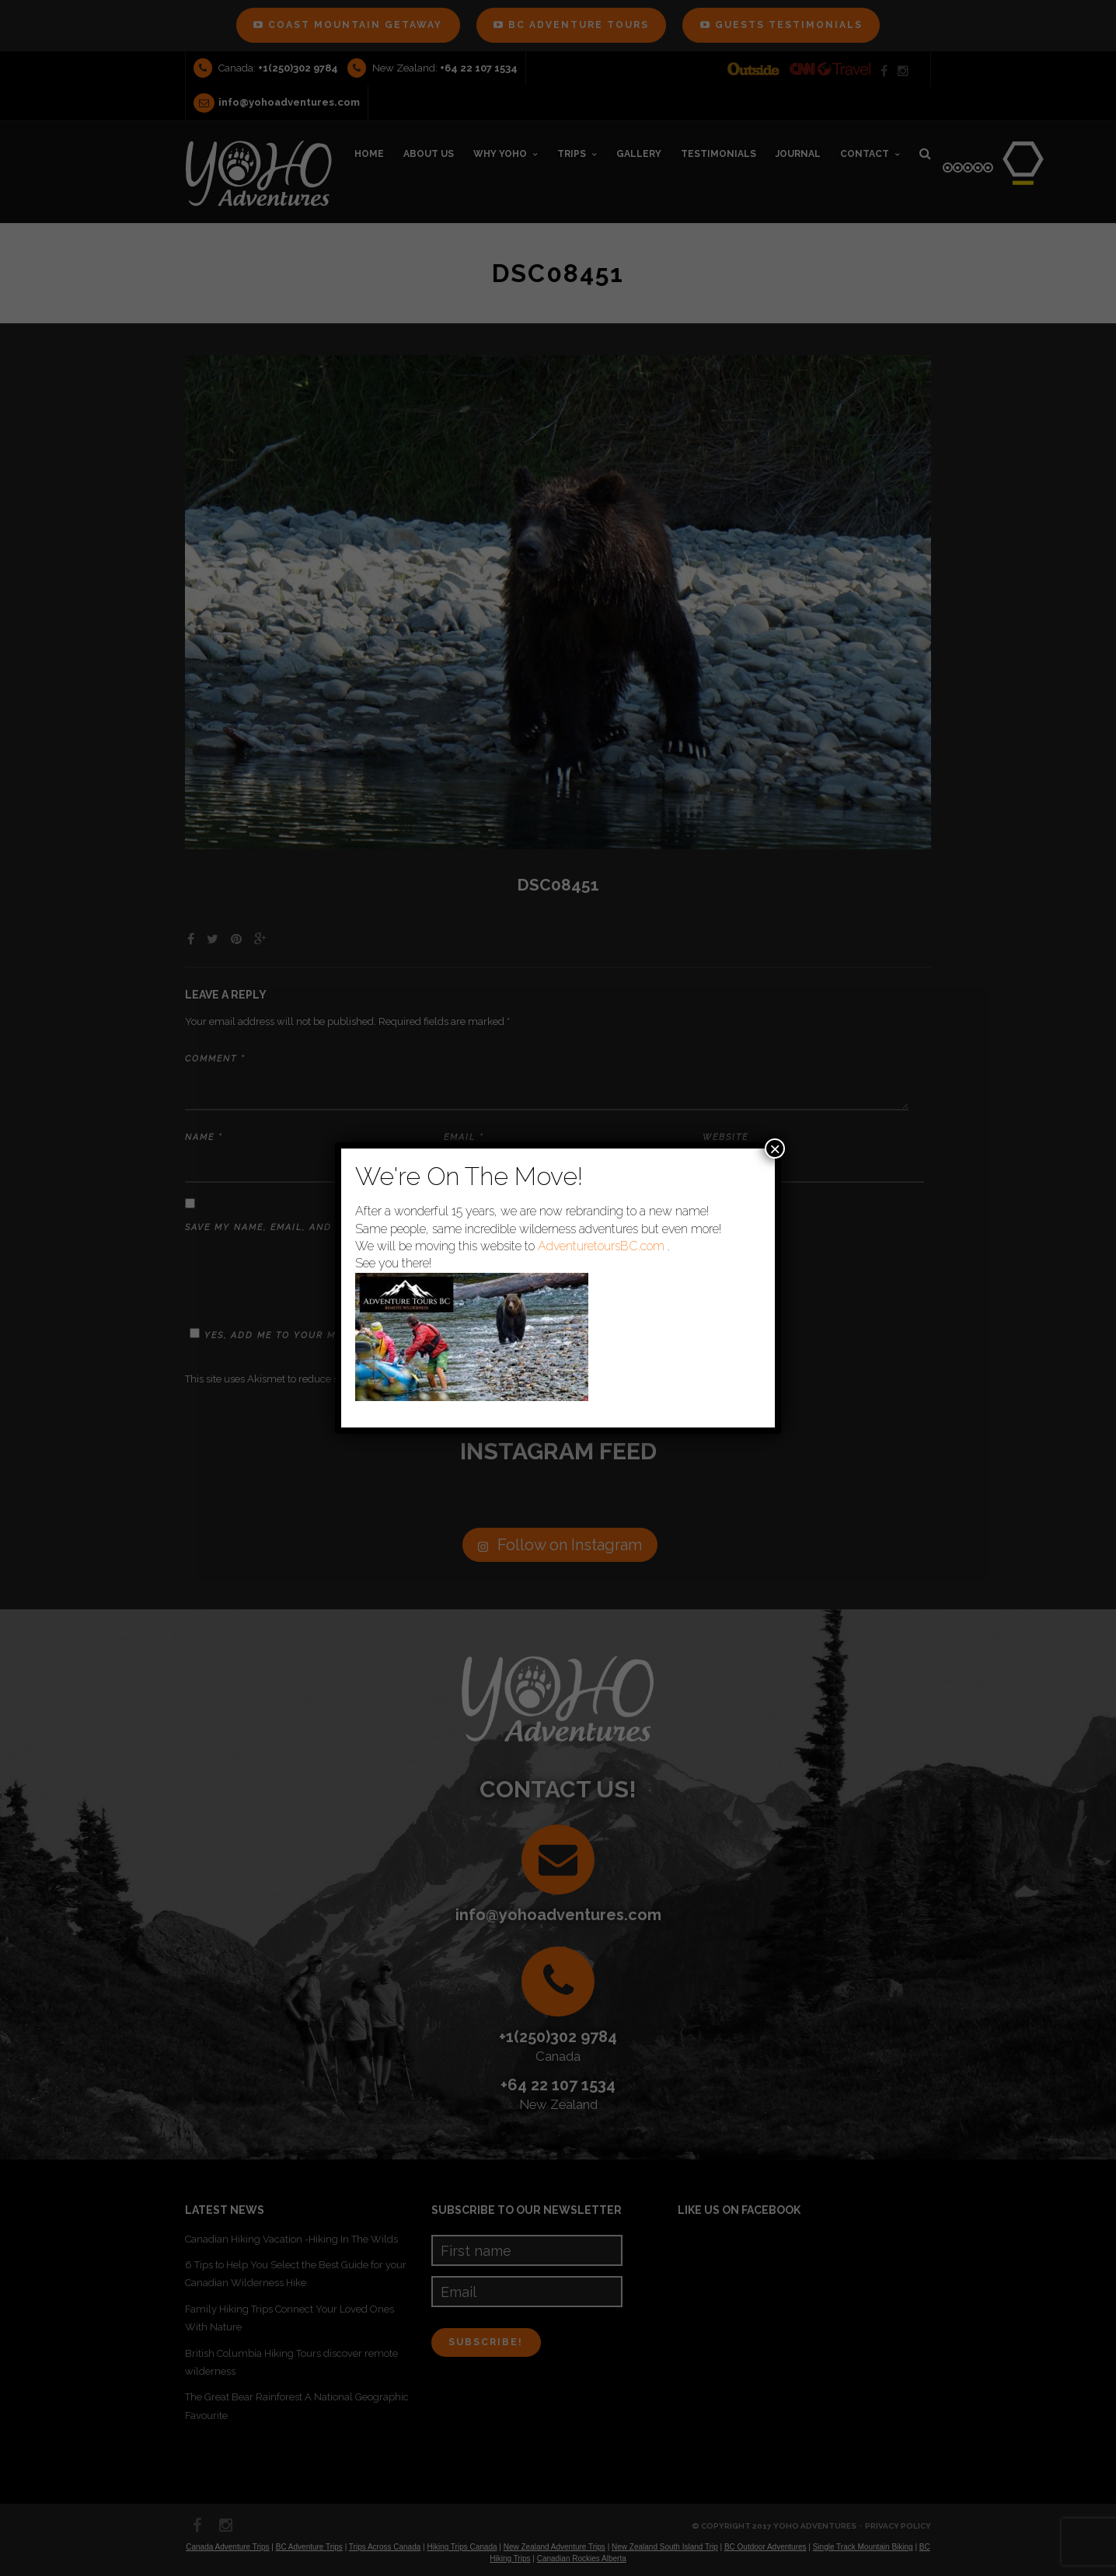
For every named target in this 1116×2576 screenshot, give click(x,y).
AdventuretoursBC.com (601, 1246)
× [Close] (774, 1148)
